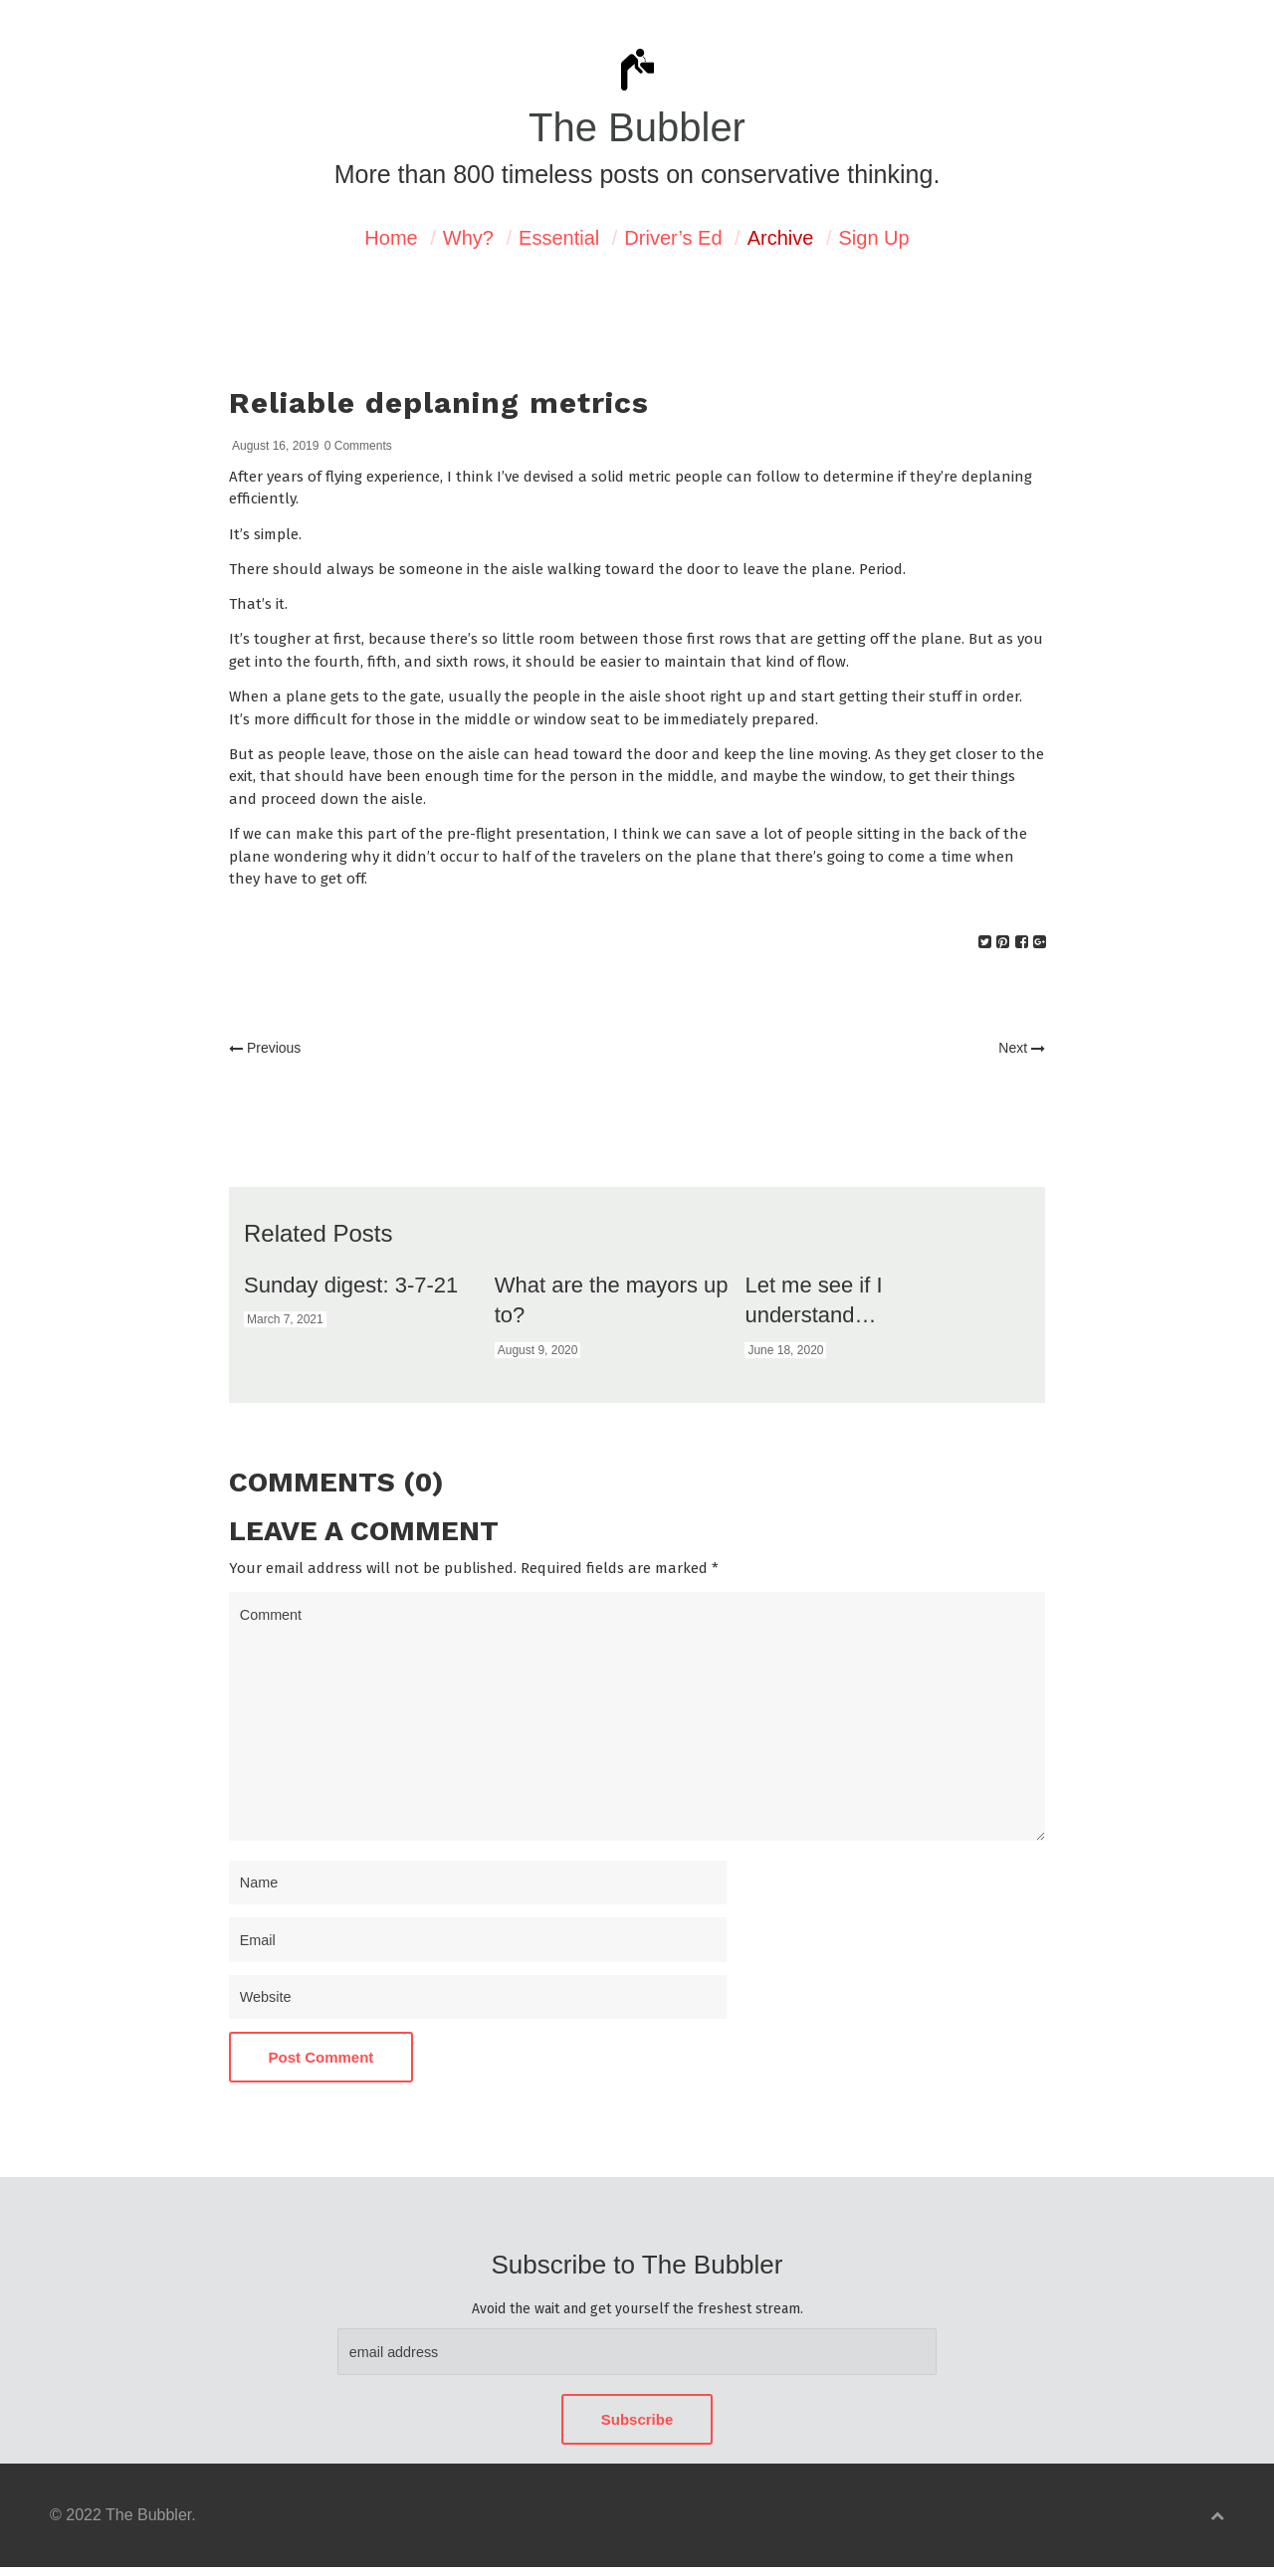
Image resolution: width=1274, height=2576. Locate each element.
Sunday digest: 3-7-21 (351, 1285)
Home (390, 238)
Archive (780, 238)
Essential (559, 238)
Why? (468, 238)
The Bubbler (637, 127)
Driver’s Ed (673, 238)
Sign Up (874, 238)
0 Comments (358, 446)
